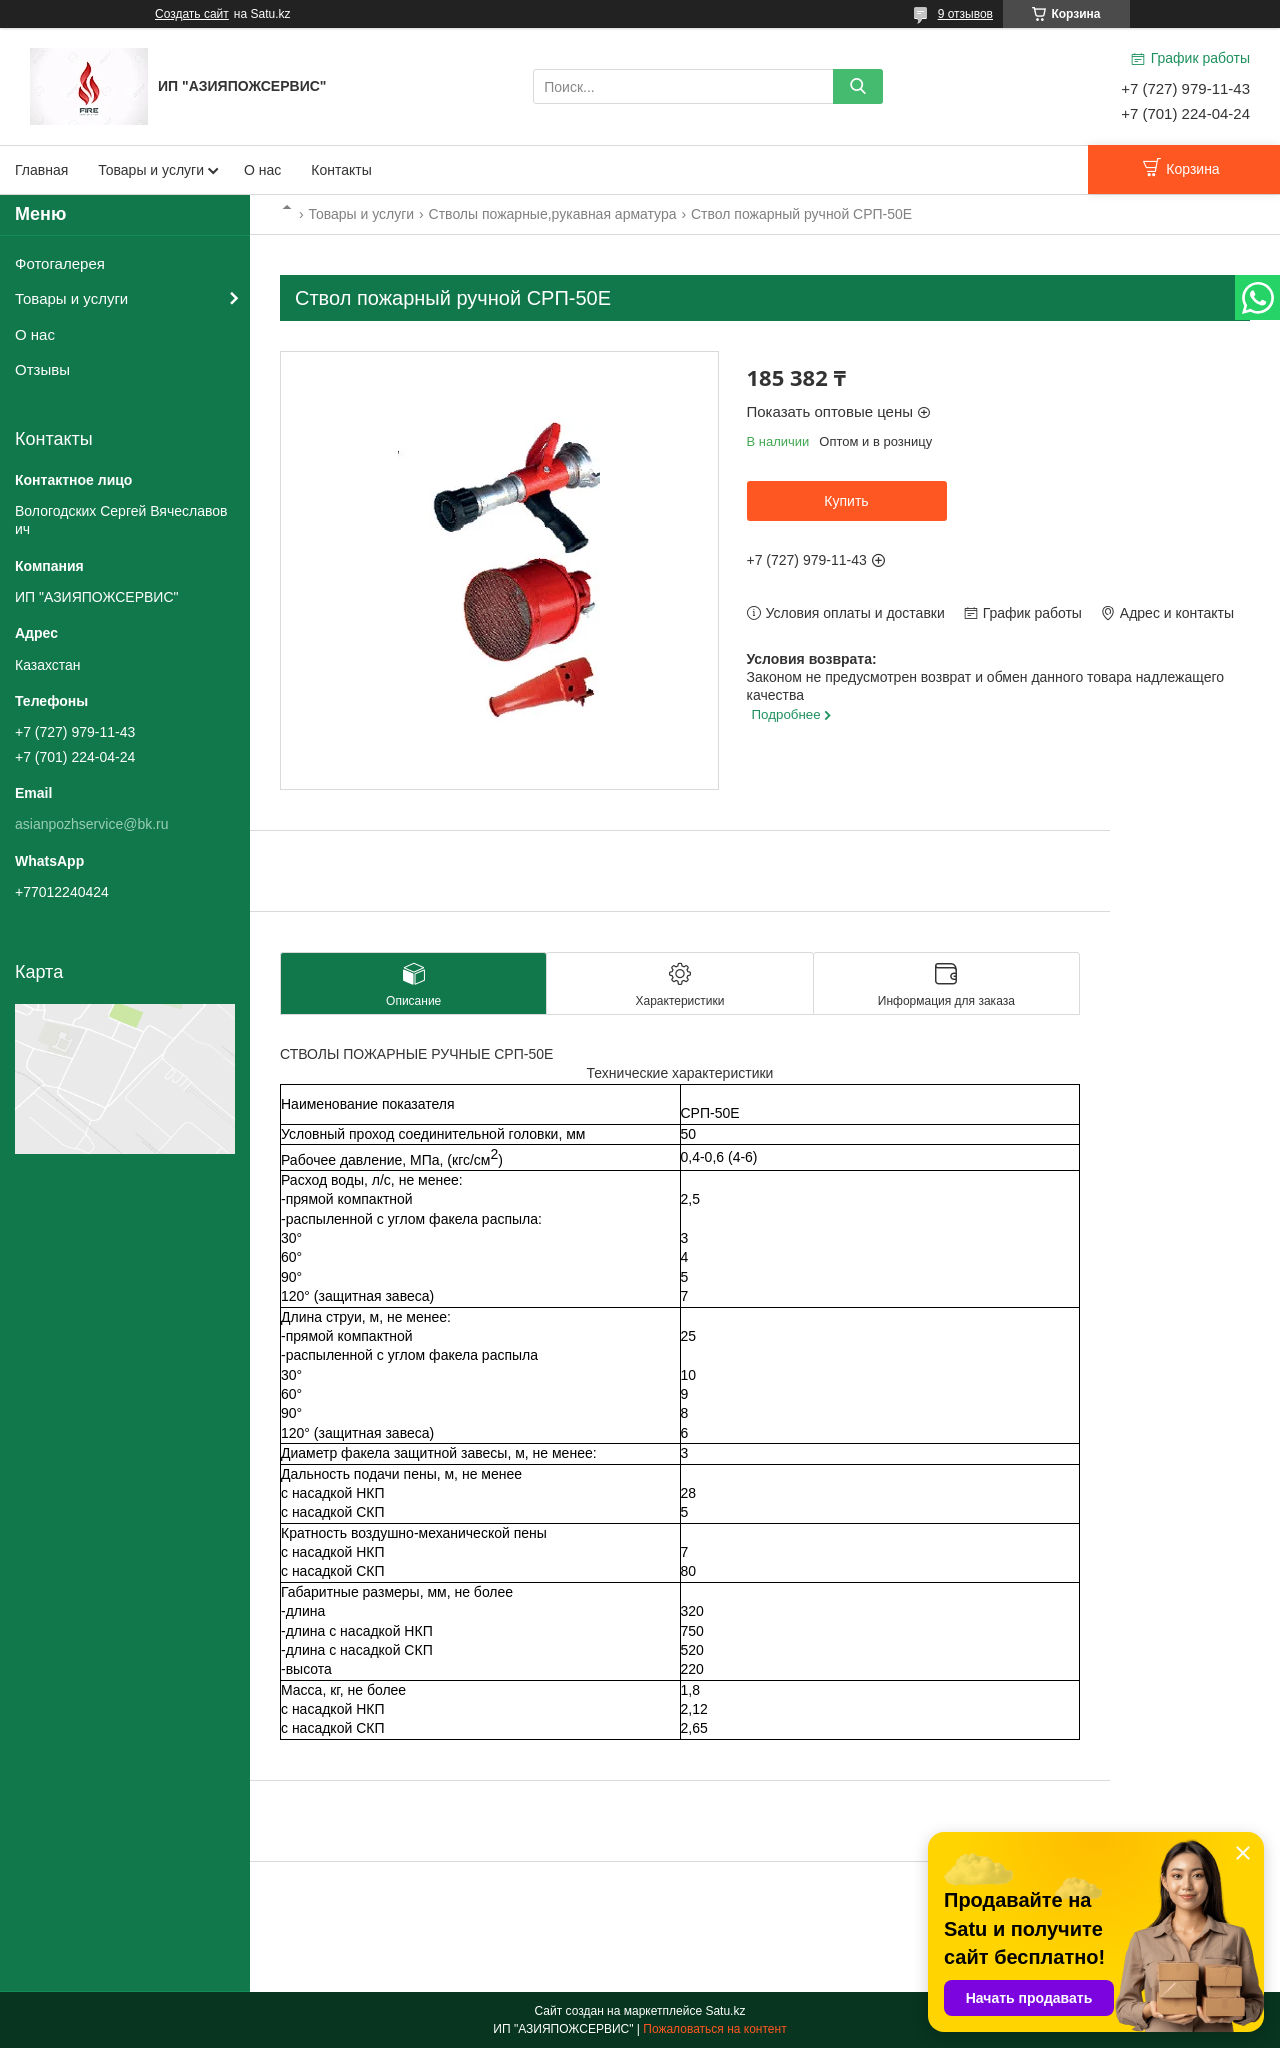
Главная (41, 170)
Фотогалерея (60, 263)
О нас (262, 170)
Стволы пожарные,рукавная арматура (553, 214)
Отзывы (42, 369)
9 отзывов (965, 14)
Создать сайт (192, 14)
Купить (846, 501)
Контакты (341, 170)
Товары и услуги (151, 170)
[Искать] (858, 86)
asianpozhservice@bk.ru (92, 824)
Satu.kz (725, 2011)
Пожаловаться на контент (714, 2029)
